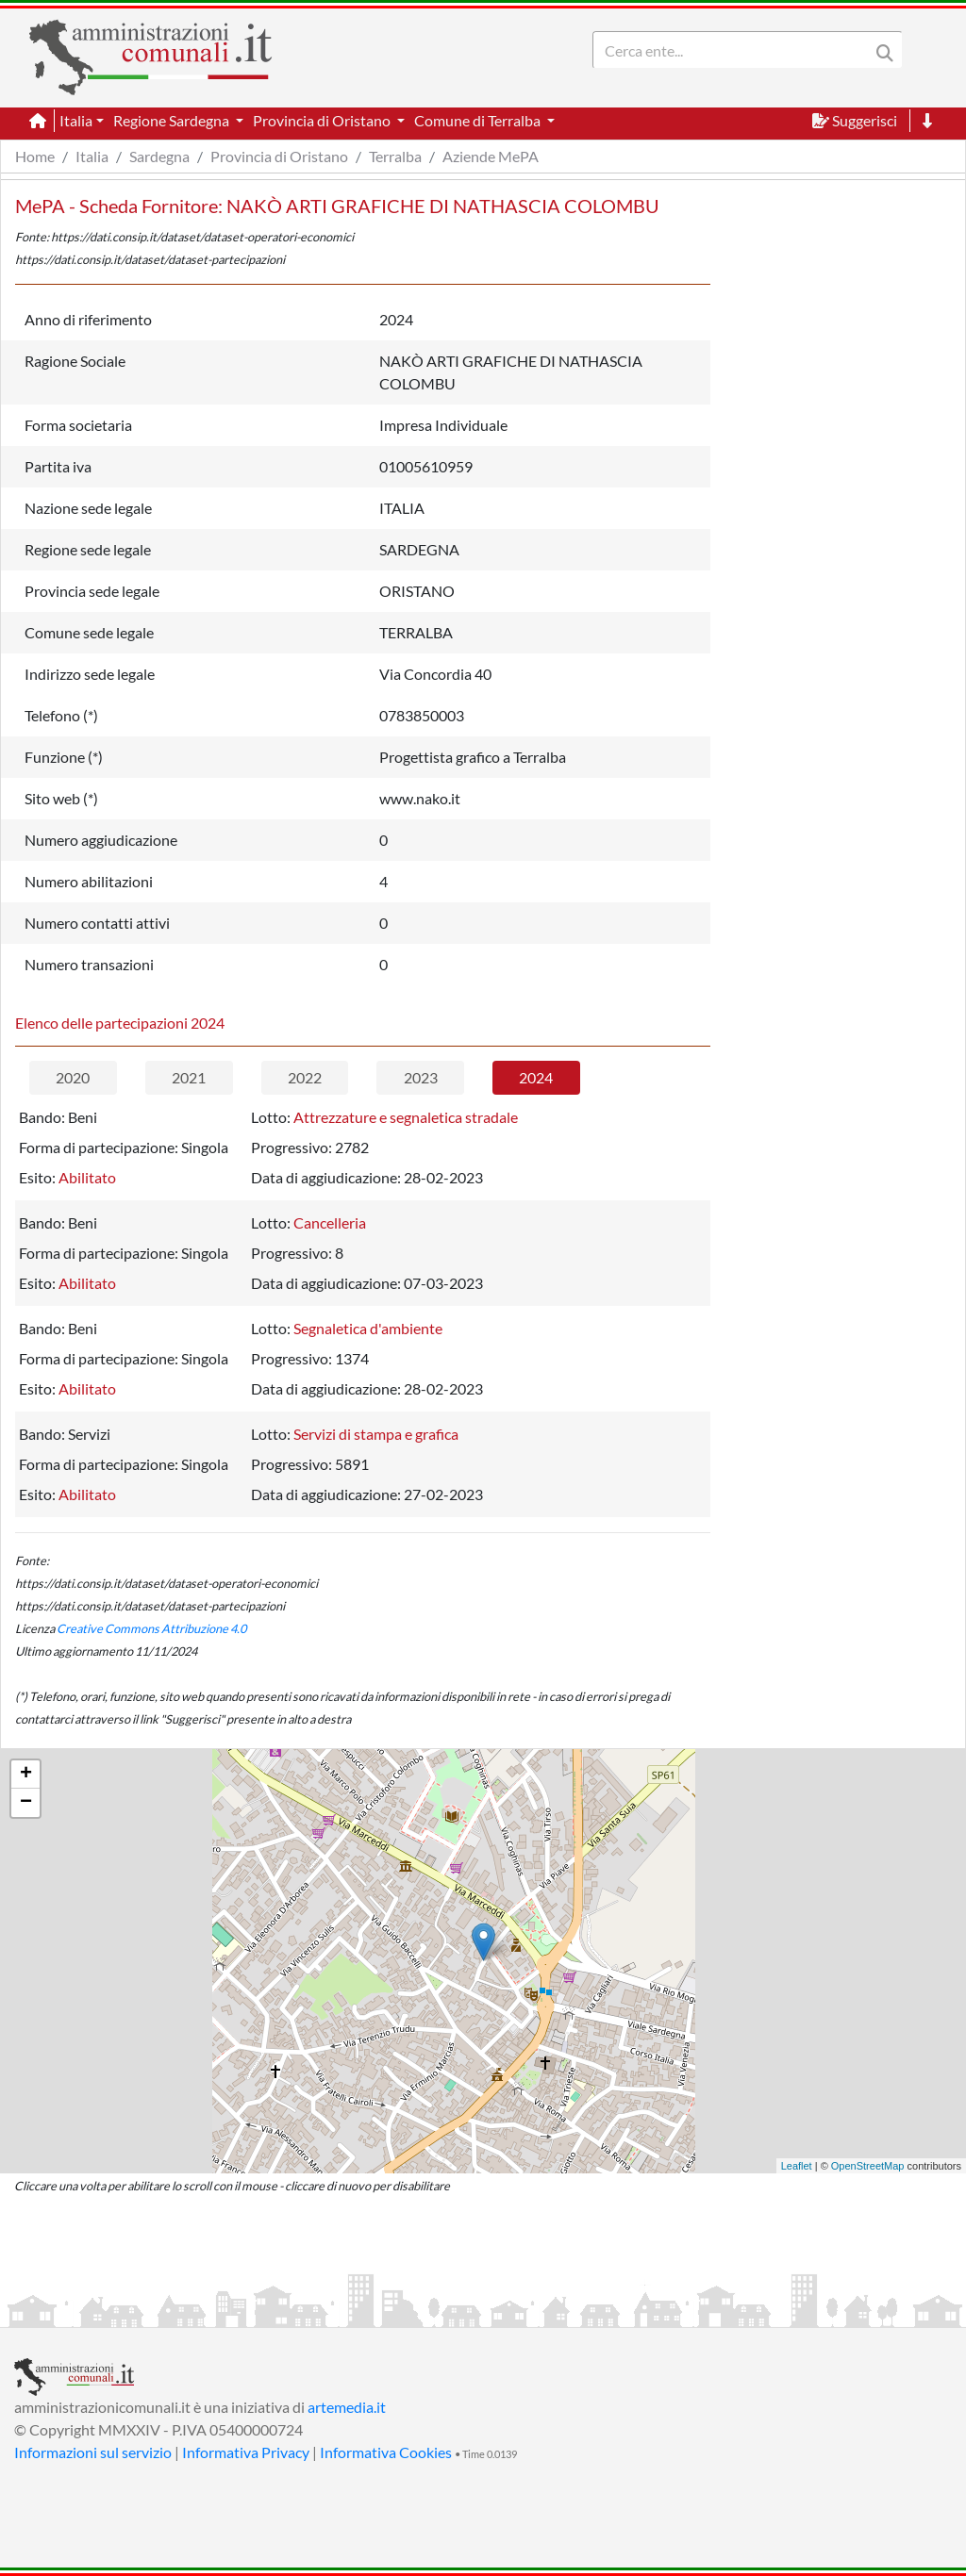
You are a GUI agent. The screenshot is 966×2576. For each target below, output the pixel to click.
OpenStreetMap (868, 2165)
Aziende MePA (490, 156)
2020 (73, 1077)
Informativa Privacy (245, 2452)
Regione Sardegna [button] (172, 120)
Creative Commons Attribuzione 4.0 (151, 1628)
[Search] (734, 50)
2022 (305, 1077)
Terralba (395, 156)
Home (35, 156)
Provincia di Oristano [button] (323, 120)
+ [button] (26, 1774)
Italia (91, 156)
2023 (421, 1077)
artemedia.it (347, 2407)
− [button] (26, 1803)
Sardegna (159, 156)
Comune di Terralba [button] (478, 120)
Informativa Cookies (386, 2452)
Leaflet (796, 2165)
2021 (189, 1077)
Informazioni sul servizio (93, 2452)
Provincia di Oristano (279, 156)
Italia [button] (75, 120)
